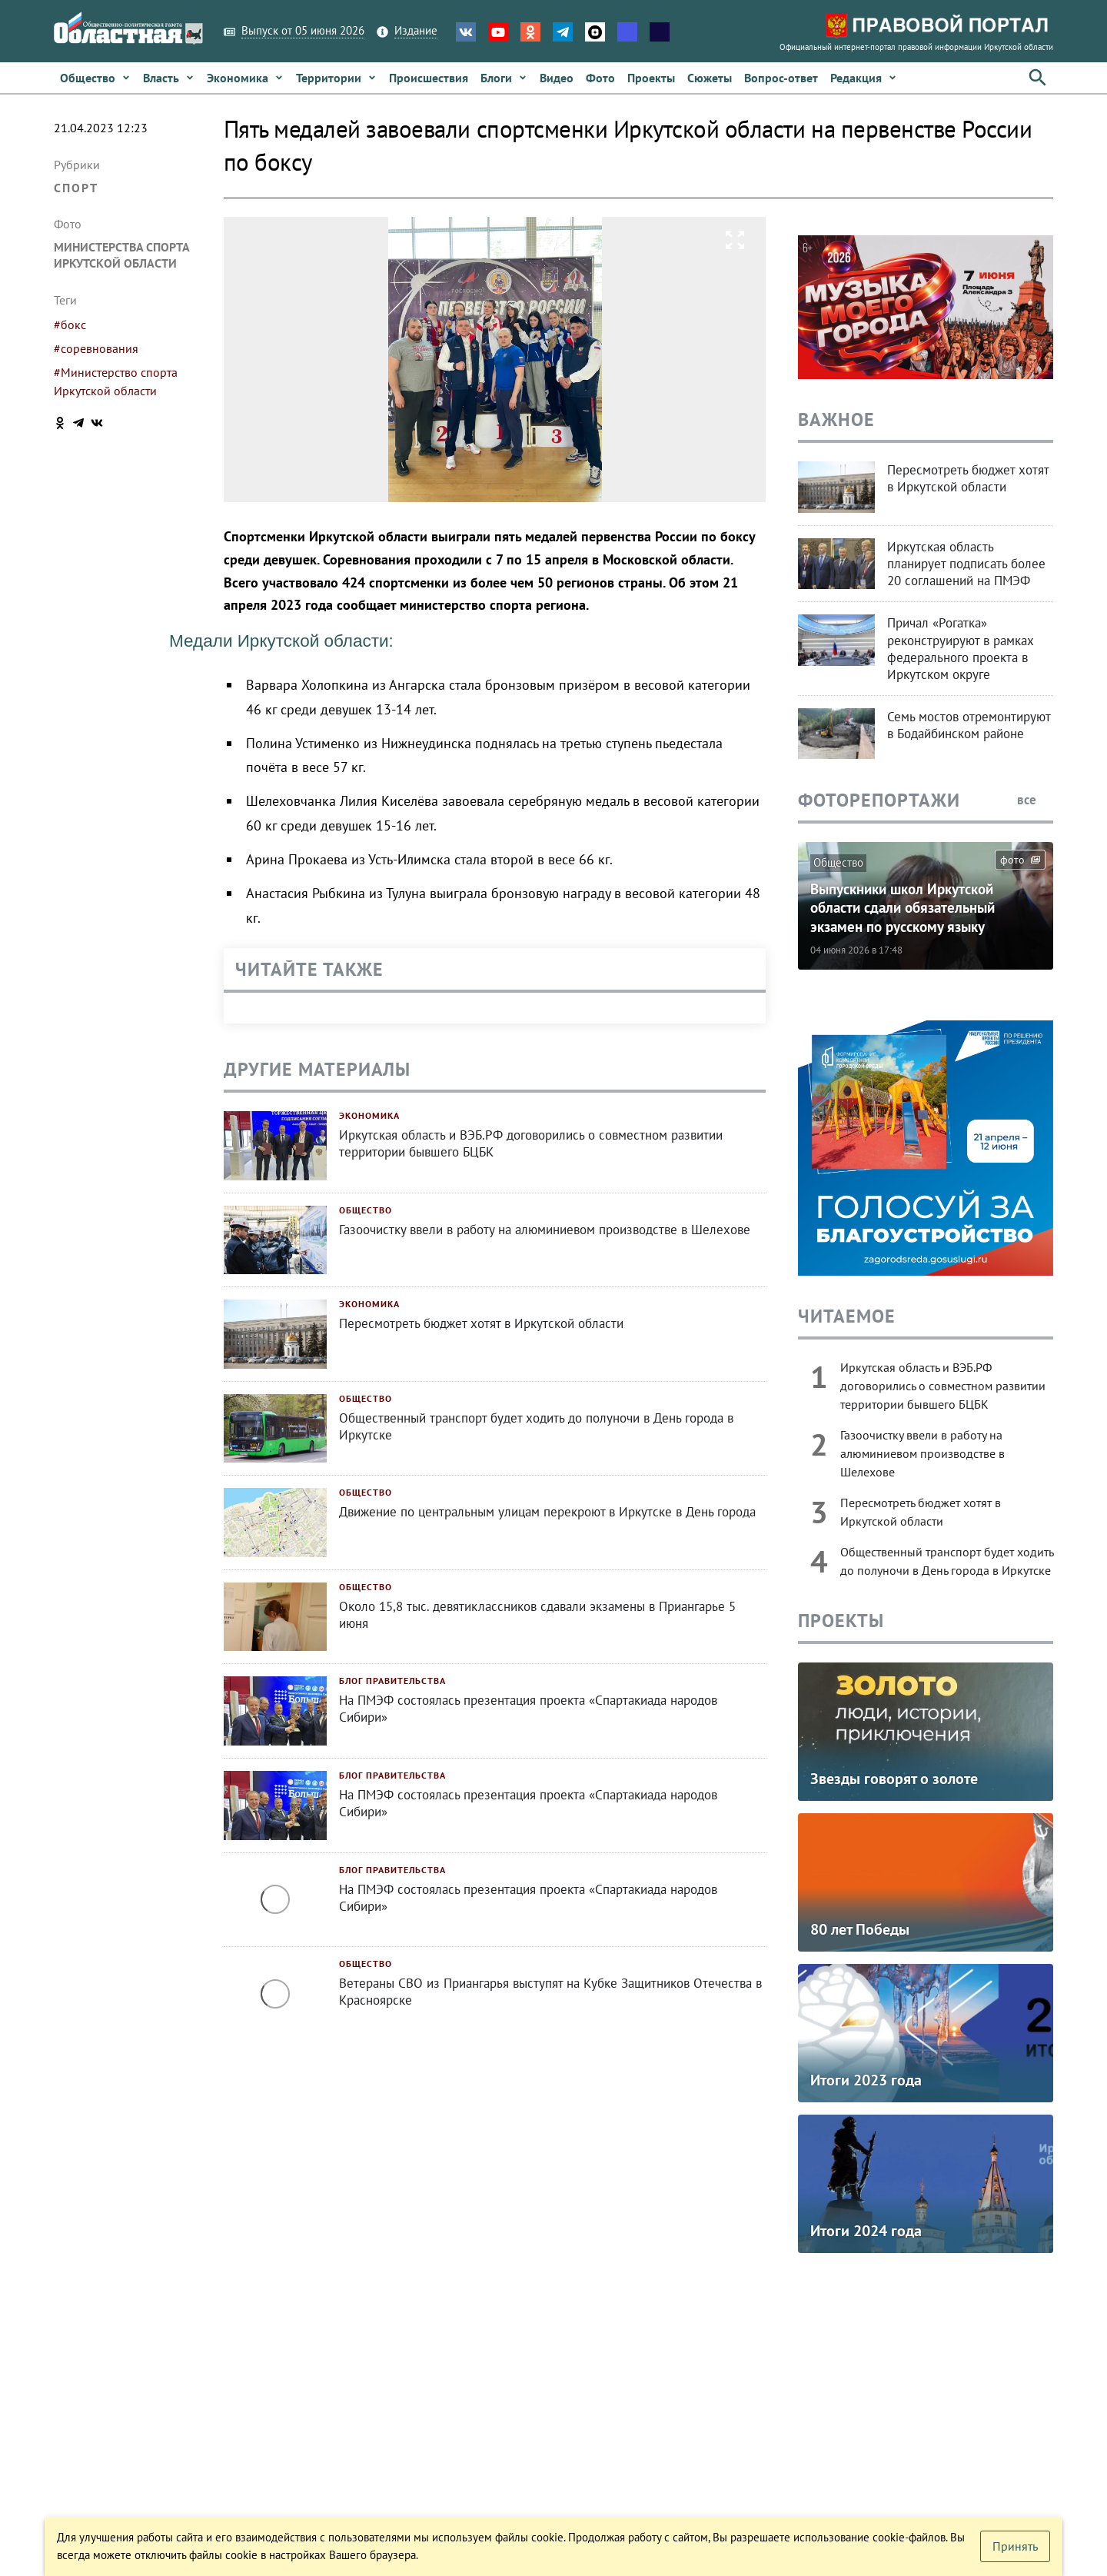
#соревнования (96, 348)
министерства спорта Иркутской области (121, 255)
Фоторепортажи (879, 800)
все (1035, 799)
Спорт (76, 187)
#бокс (70, 324)
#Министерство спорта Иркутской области (116, 381)
